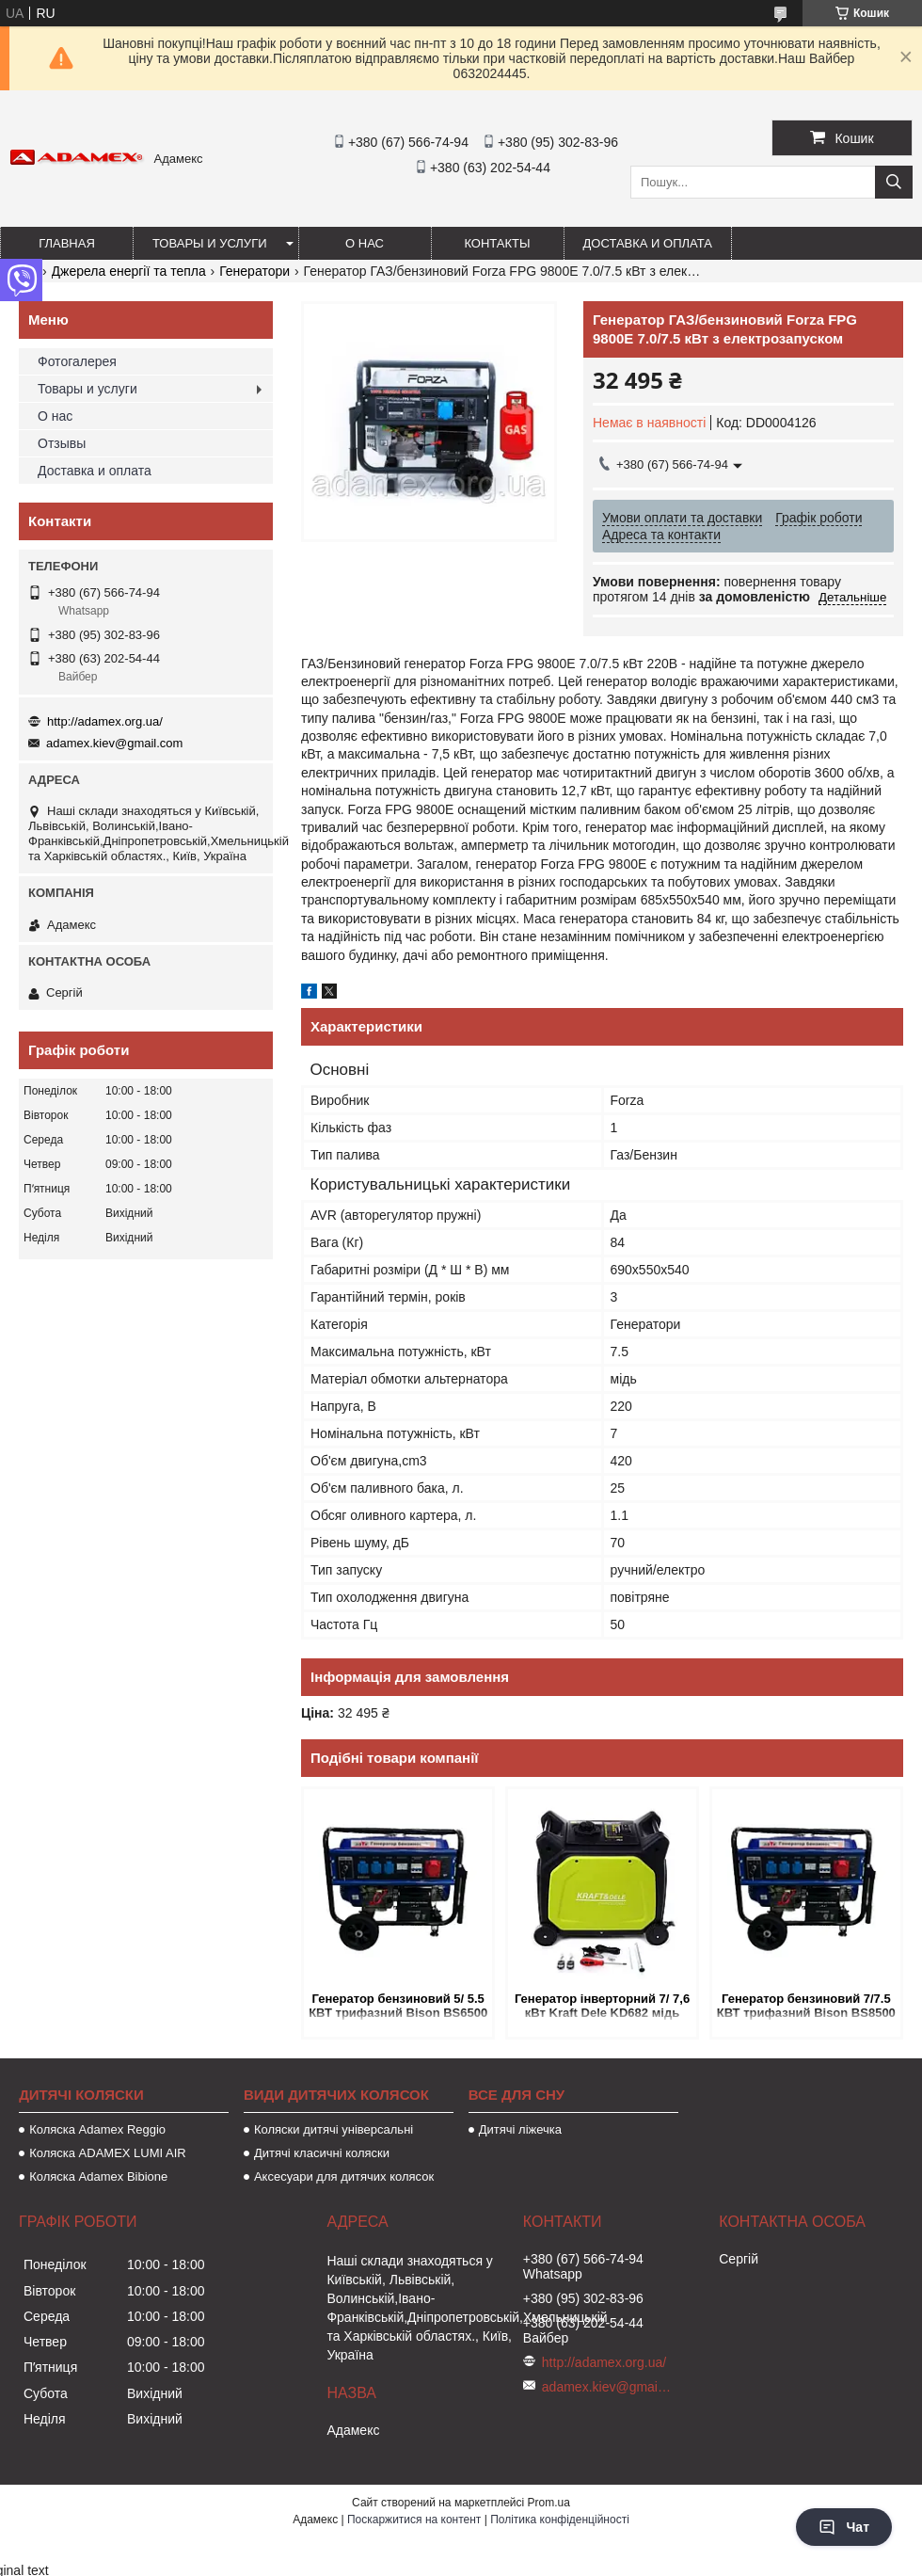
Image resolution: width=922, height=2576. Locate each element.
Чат (844, 2527)
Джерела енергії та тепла (129, 271)
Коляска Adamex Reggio (97, 2129)
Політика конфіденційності (559, 2519)
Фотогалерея (77, 361)
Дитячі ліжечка (520, 2129)
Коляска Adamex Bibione (98, 2176)
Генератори (254, 271)
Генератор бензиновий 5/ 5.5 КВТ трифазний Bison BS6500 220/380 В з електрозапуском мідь (398, 2007)
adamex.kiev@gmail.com (114, 743)
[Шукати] (894, 182)
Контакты (497, 243)
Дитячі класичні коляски (321, 2153)
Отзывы (62, 443)
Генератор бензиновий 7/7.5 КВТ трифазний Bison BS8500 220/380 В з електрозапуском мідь (806, 2007)
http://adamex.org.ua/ (105, 721)
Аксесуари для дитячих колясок (344, 2176)
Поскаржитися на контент (414, 2519)
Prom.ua (549, 2502)
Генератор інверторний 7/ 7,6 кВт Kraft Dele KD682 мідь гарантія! (602, 2007)
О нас (364, 243)
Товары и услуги (209, 243)
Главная (67, 243)
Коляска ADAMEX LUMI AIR (107, 2153)
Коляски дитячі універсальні (333, 2129)
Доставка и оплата (647, 243)
